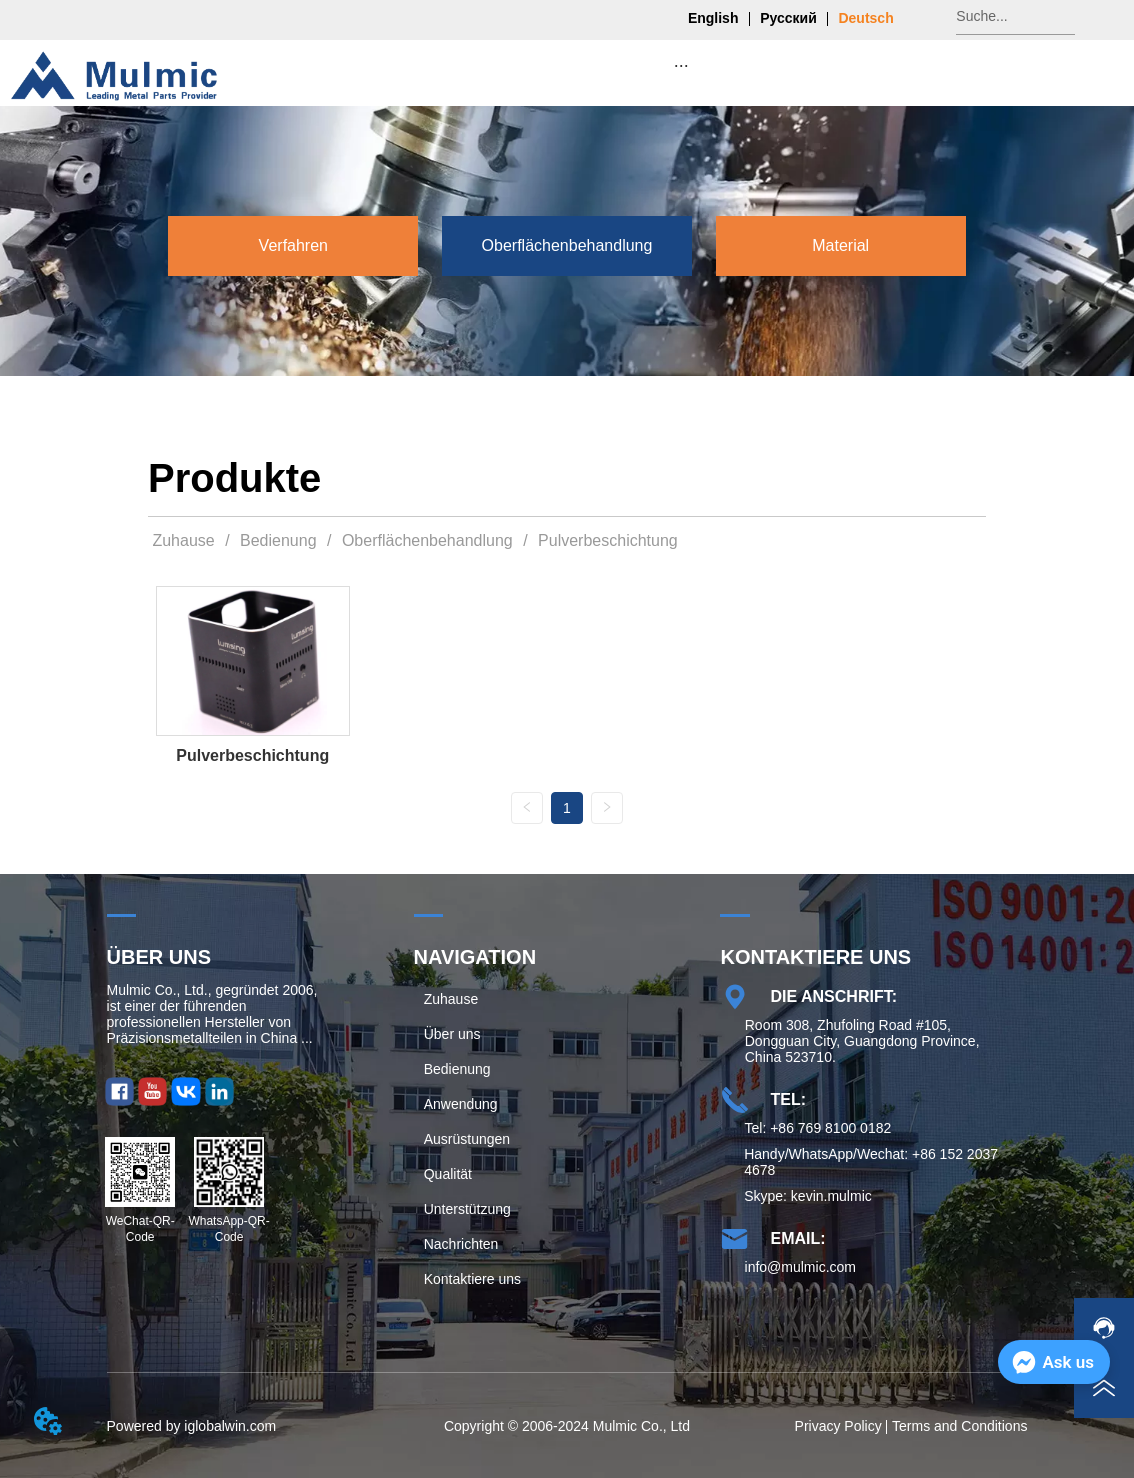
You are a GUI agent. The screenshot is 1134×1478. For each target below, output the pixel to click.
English (713, 18)
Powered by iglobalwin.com (192, 1426)
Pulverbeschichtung (606, 540)
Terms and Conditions (959, 1426)
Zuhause (183, 540)
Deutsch (865, 18)
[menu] (681, 65)
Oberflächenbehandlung (427, 540)
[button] (681, 65)
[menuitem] (681, 65)
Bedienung (278, 540)
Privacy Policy (838, 1426)
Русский (788, 18)
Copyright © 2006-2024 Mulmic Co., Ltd (567, 1426)
